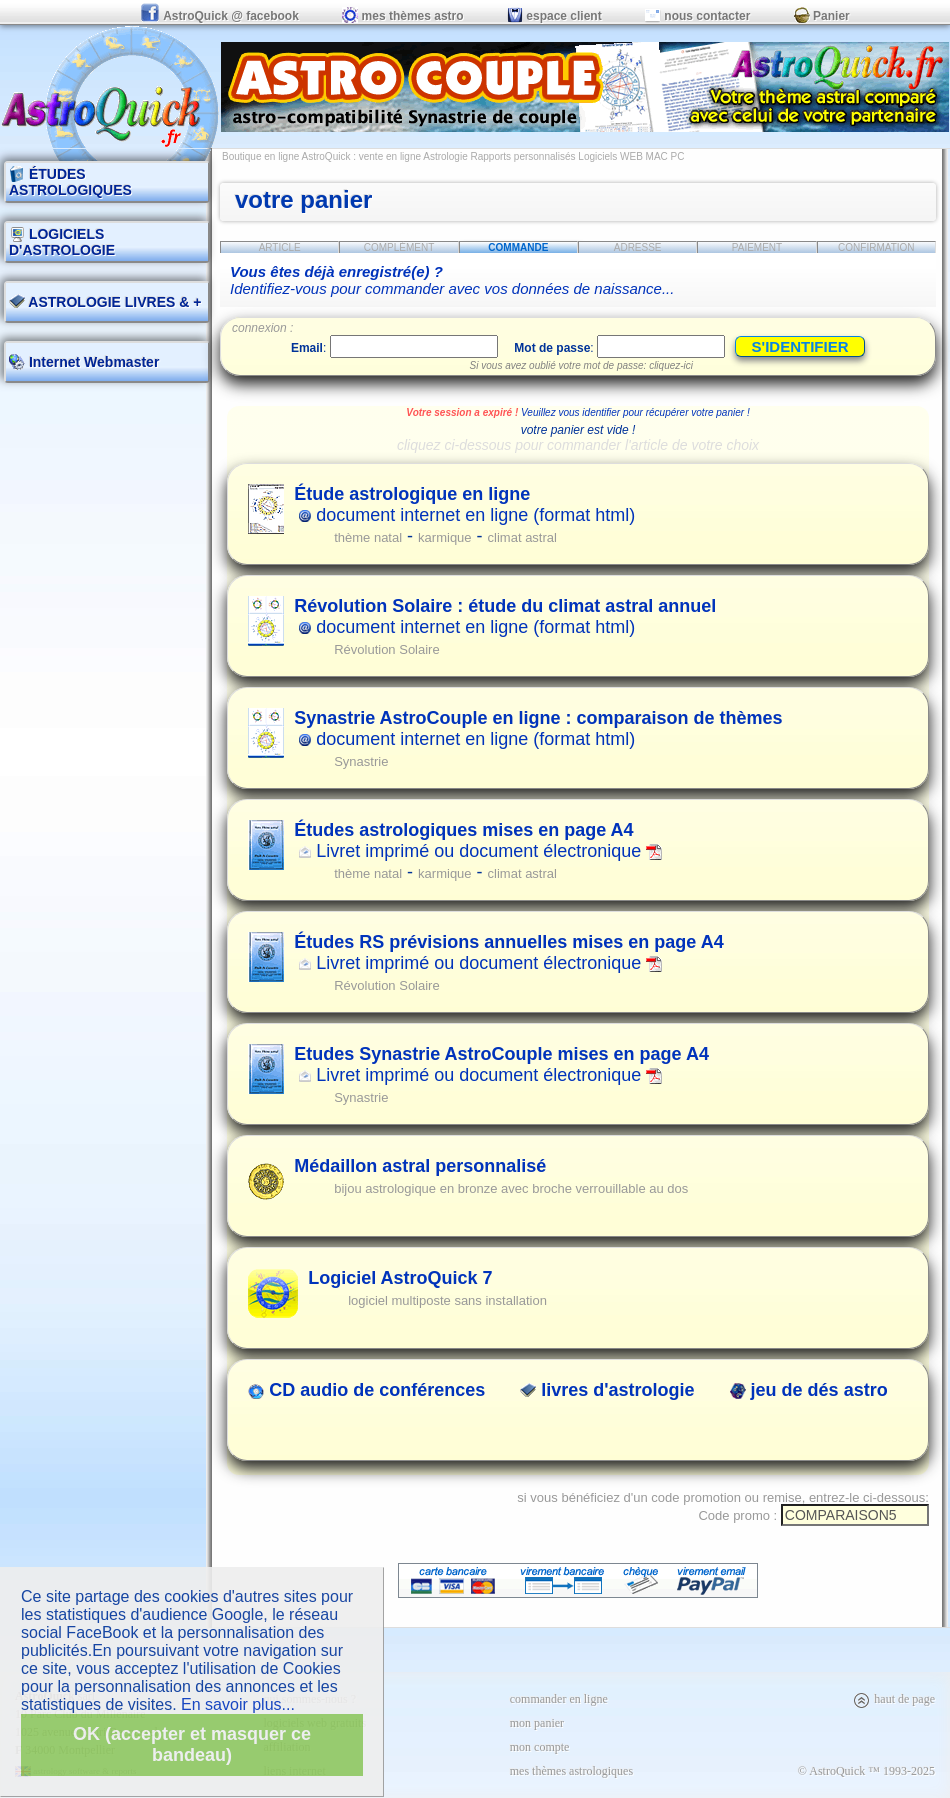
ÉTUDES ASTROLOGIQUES (70, 182)
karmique (444, 537)
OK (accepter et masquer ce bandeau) (192, 1744)
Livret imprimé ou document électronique (478, 840)
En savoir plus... (238, 1704)
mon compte (540, 1747)
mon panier (537, 1723)
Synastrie (361, 761)
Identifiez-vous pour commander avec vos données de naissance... (452, 280)
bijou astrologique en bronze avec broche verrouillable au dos (511, 1188)
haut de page (893, 1699)
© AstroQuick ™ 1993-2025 (866, 1771)
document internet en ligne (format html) (464, 504)
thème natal (368, 537)
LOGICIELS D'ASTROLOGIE (62, 242)
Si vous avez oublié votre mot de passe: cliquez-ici (581, 365)
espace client (554, 16)
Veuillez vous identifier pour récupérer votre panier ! (635, 412)
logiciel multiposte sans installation (447, 1300)
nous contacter (697, 16)
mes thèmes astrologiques (571, 1771)
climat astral (522, 537)
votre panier (303, 199)
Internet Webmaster (92, 362)
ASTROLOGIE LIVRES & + (105, 302)
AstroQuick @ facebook (221, 16)
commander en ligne (559, 1699)
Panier (822, 16)
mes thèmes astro (402, 16)
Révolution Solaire (387, 649)
